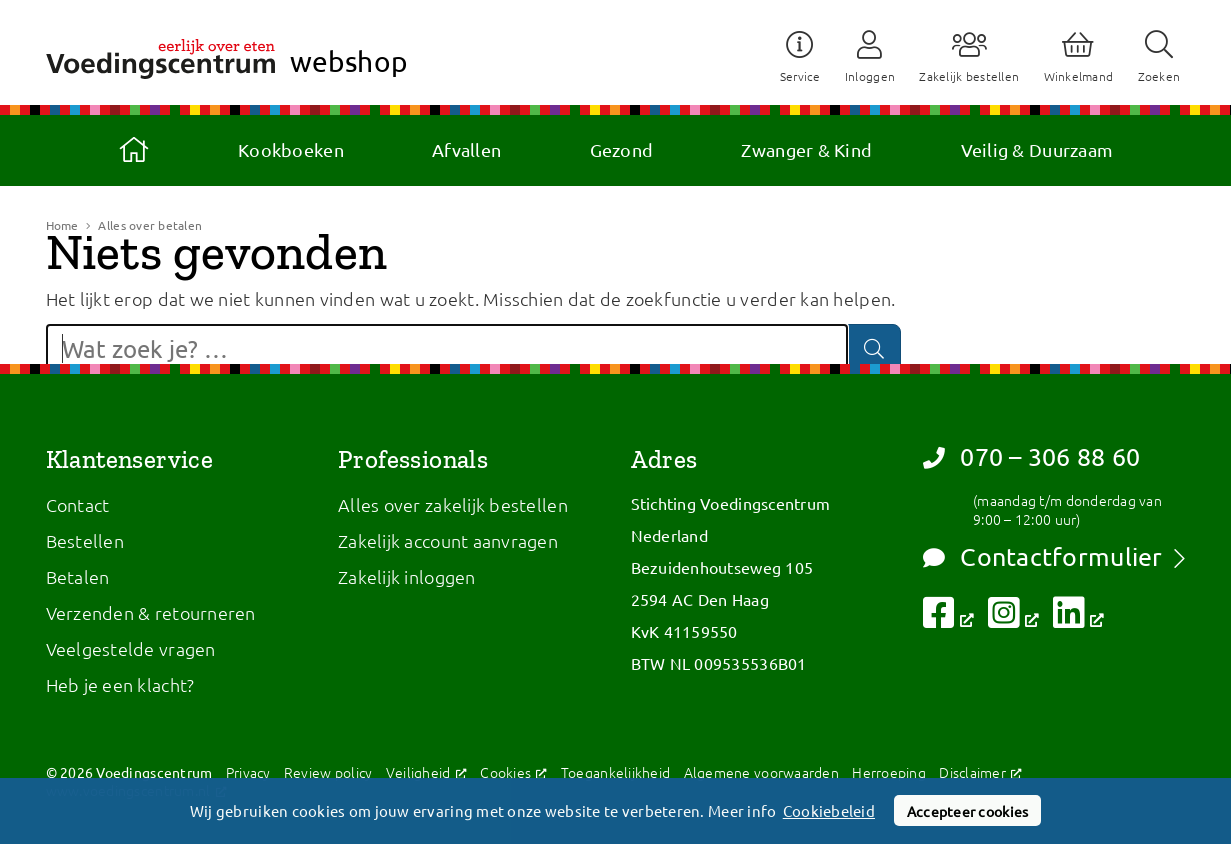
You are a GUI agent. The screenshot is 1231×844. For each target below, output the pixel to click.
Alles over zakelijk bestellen (453, 504)
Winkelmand (1079, 76)
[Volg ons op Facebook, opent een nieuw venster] (948, 618)
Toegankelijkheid (615, 772)
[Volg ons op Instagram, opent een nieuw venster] (1013, 618)
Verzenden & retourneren (151, 612)
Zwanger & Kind (806, 149)
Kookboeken (291, 149)
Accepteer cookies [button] (968, 811)
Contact (78, 504)
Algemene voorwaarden (761, 772)
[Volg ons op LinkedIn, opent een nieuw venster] (1078, 618)
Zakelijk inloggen (407, 576)
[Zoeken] (874, 348)
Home (134, 150)
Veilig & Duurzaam (1037, 149)
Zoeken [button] (1159, 76)
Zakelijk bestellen (969, 76)
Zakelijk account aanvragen (448, 540)
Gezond (622, 149)
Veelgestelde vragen (131, 648)
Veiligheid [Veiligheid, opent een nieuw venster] (426, 772)
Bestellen (85, 540)
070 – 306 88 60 (1031, 457)
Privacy (248, 772)
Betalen (78, 576)
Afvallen (466, 149)
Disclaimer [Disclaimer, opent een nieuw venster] (980, 772)
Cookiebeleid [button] (830, 811)
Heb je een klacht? (120, 684)
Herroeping (889, 772)
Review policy (328, 772)
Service (800, 76)
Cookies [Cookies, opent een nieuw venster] (513, 772)
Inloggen (870, 76)
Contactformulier (1043, 557)
